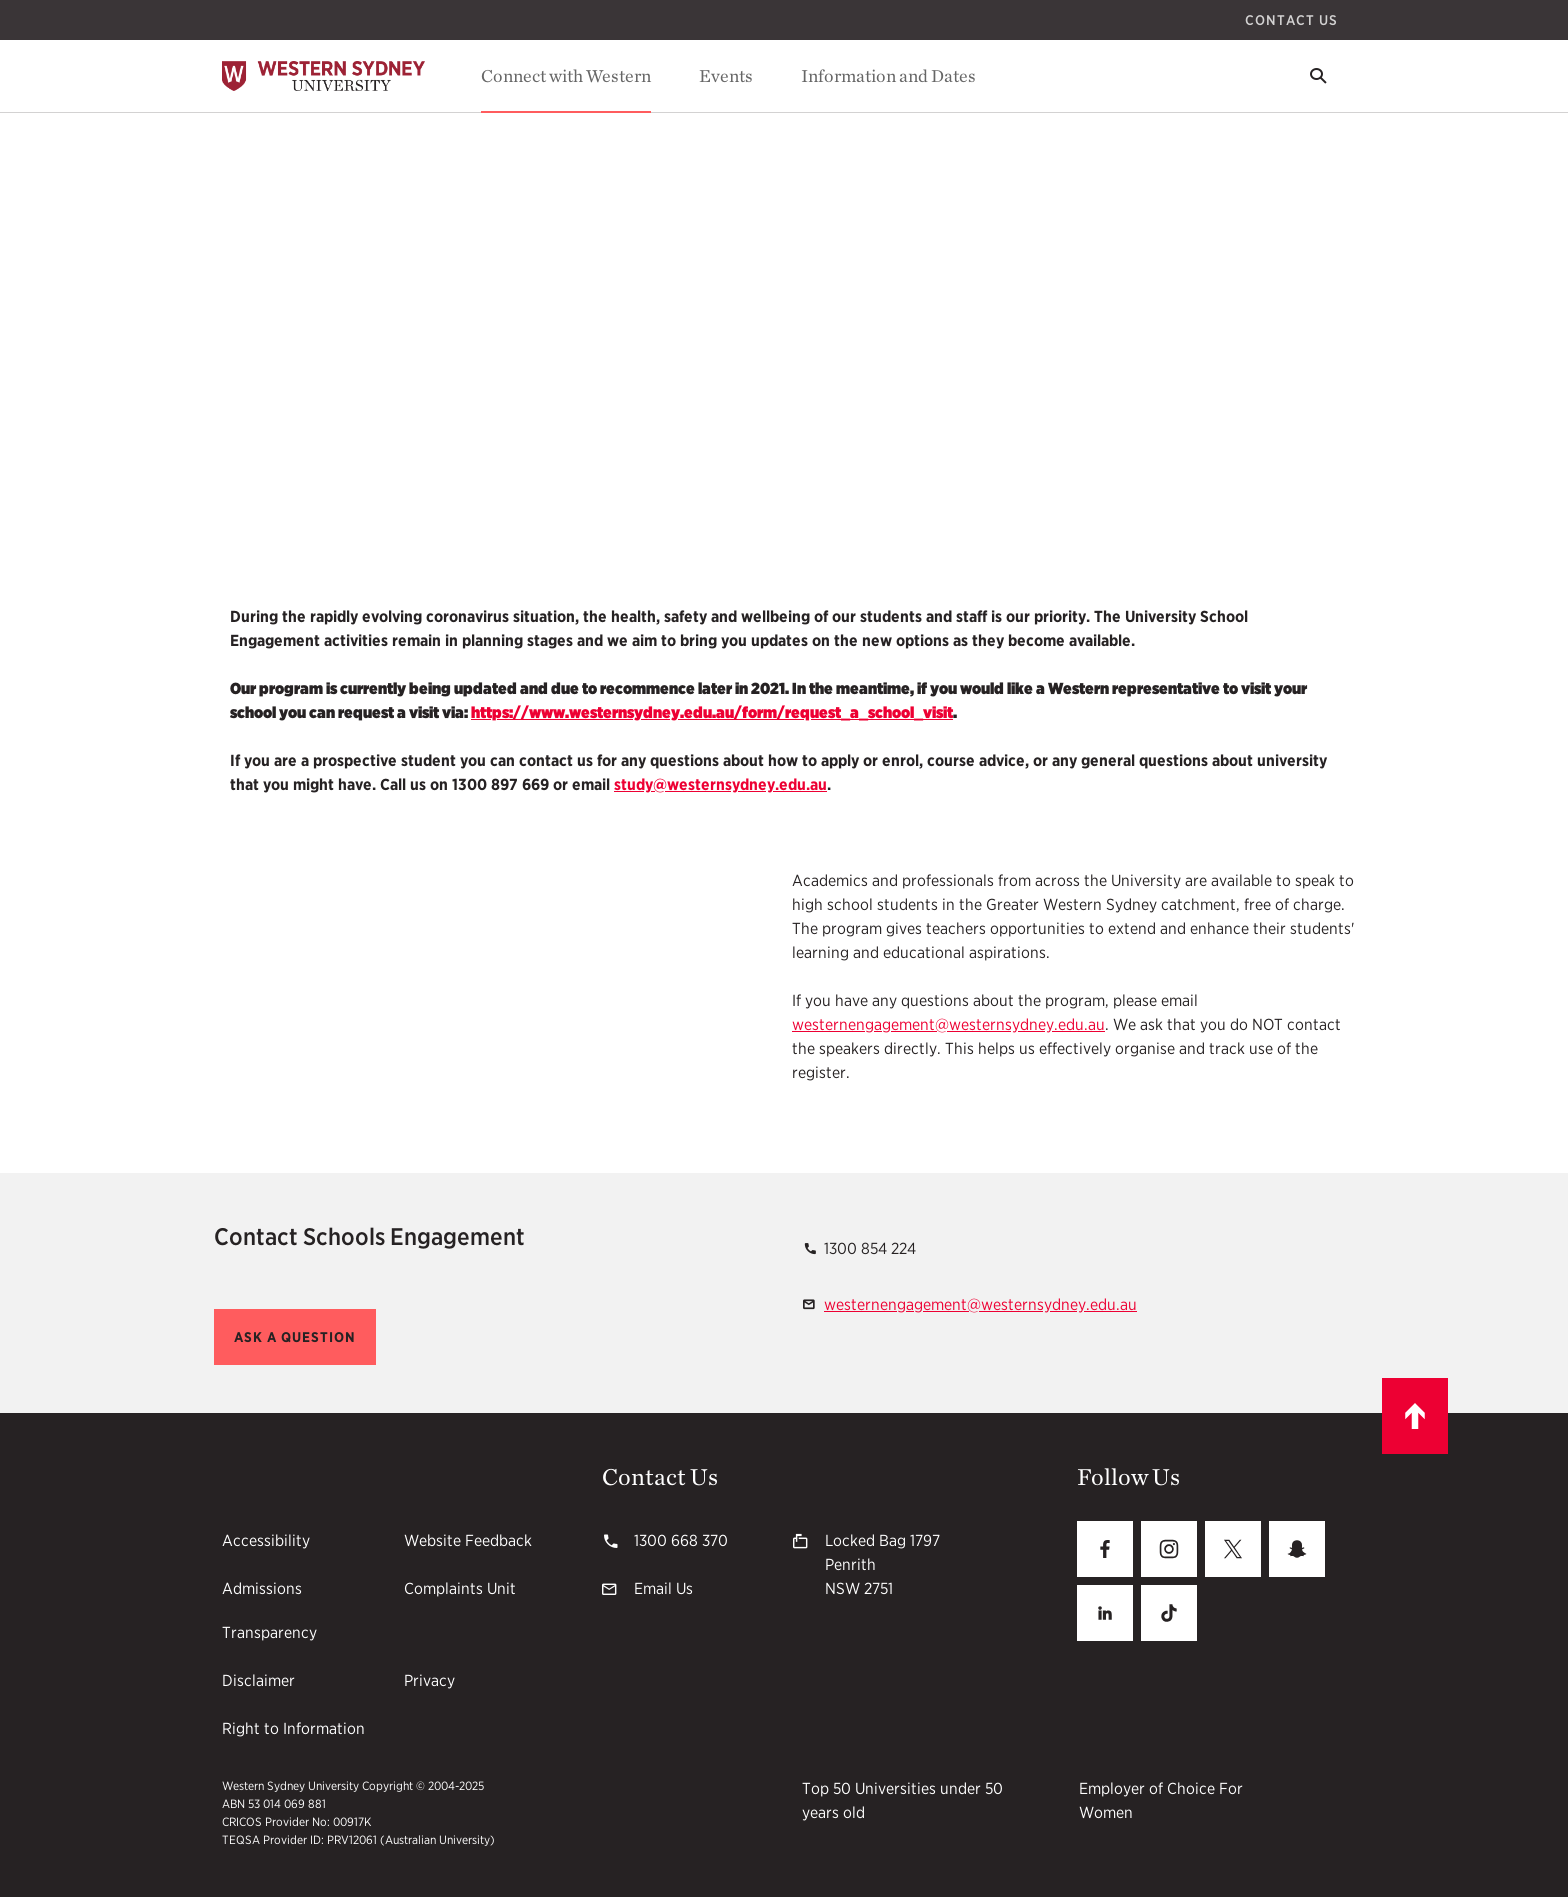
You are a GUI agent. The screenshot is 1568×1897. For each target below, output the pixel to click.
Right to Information (293, 1728)
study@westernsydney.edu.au (720, 784)
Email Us (663, 1588)
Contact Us (1291, 20)
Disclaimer (258, 1680)
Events (726, 75)
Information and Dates (888, 75)
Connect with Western (566, 75)
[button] (295, 1337)
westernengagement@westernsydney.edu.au (948, 1024)
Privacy (429, 1680)
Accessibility (266, 1540)
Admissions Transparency (269, 1610)
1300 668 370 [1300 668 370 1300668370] (681, 1540)
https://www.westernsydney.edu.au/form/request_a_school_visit (712, 712)
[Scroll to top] (1415, 1416)
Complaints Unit (460, 1588)
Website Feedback (468, 1540)
